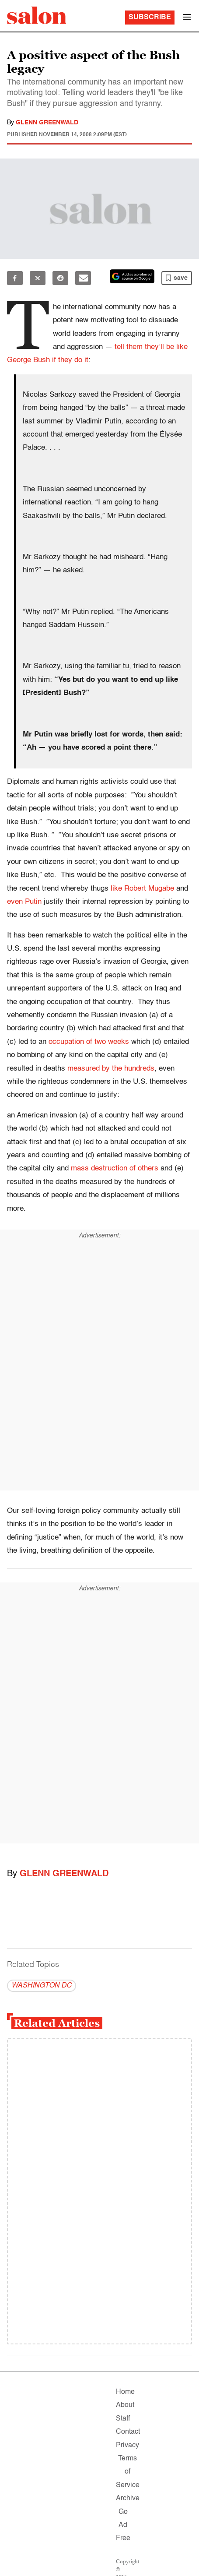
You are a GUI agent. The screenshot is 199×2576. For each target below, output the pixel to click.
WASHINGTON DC (41, 1985)
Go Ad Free (123, 2525)
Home (125, 2392)
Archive (128, 2498)
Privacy (127, 2445)
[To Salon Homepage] (36, 15)
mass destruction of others (114, 1168)
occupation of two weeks (89, 1042)
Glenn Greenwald (47, 123)
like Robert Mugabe (142, 888)
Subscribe (150, 17)
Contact (128, 2431)
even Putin (24, 902)
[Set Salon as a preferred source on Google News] (132, 276)
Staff (123, 2418)
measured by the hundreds (110, 1068)
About (125, 2405)
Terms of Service (128, 2472)
